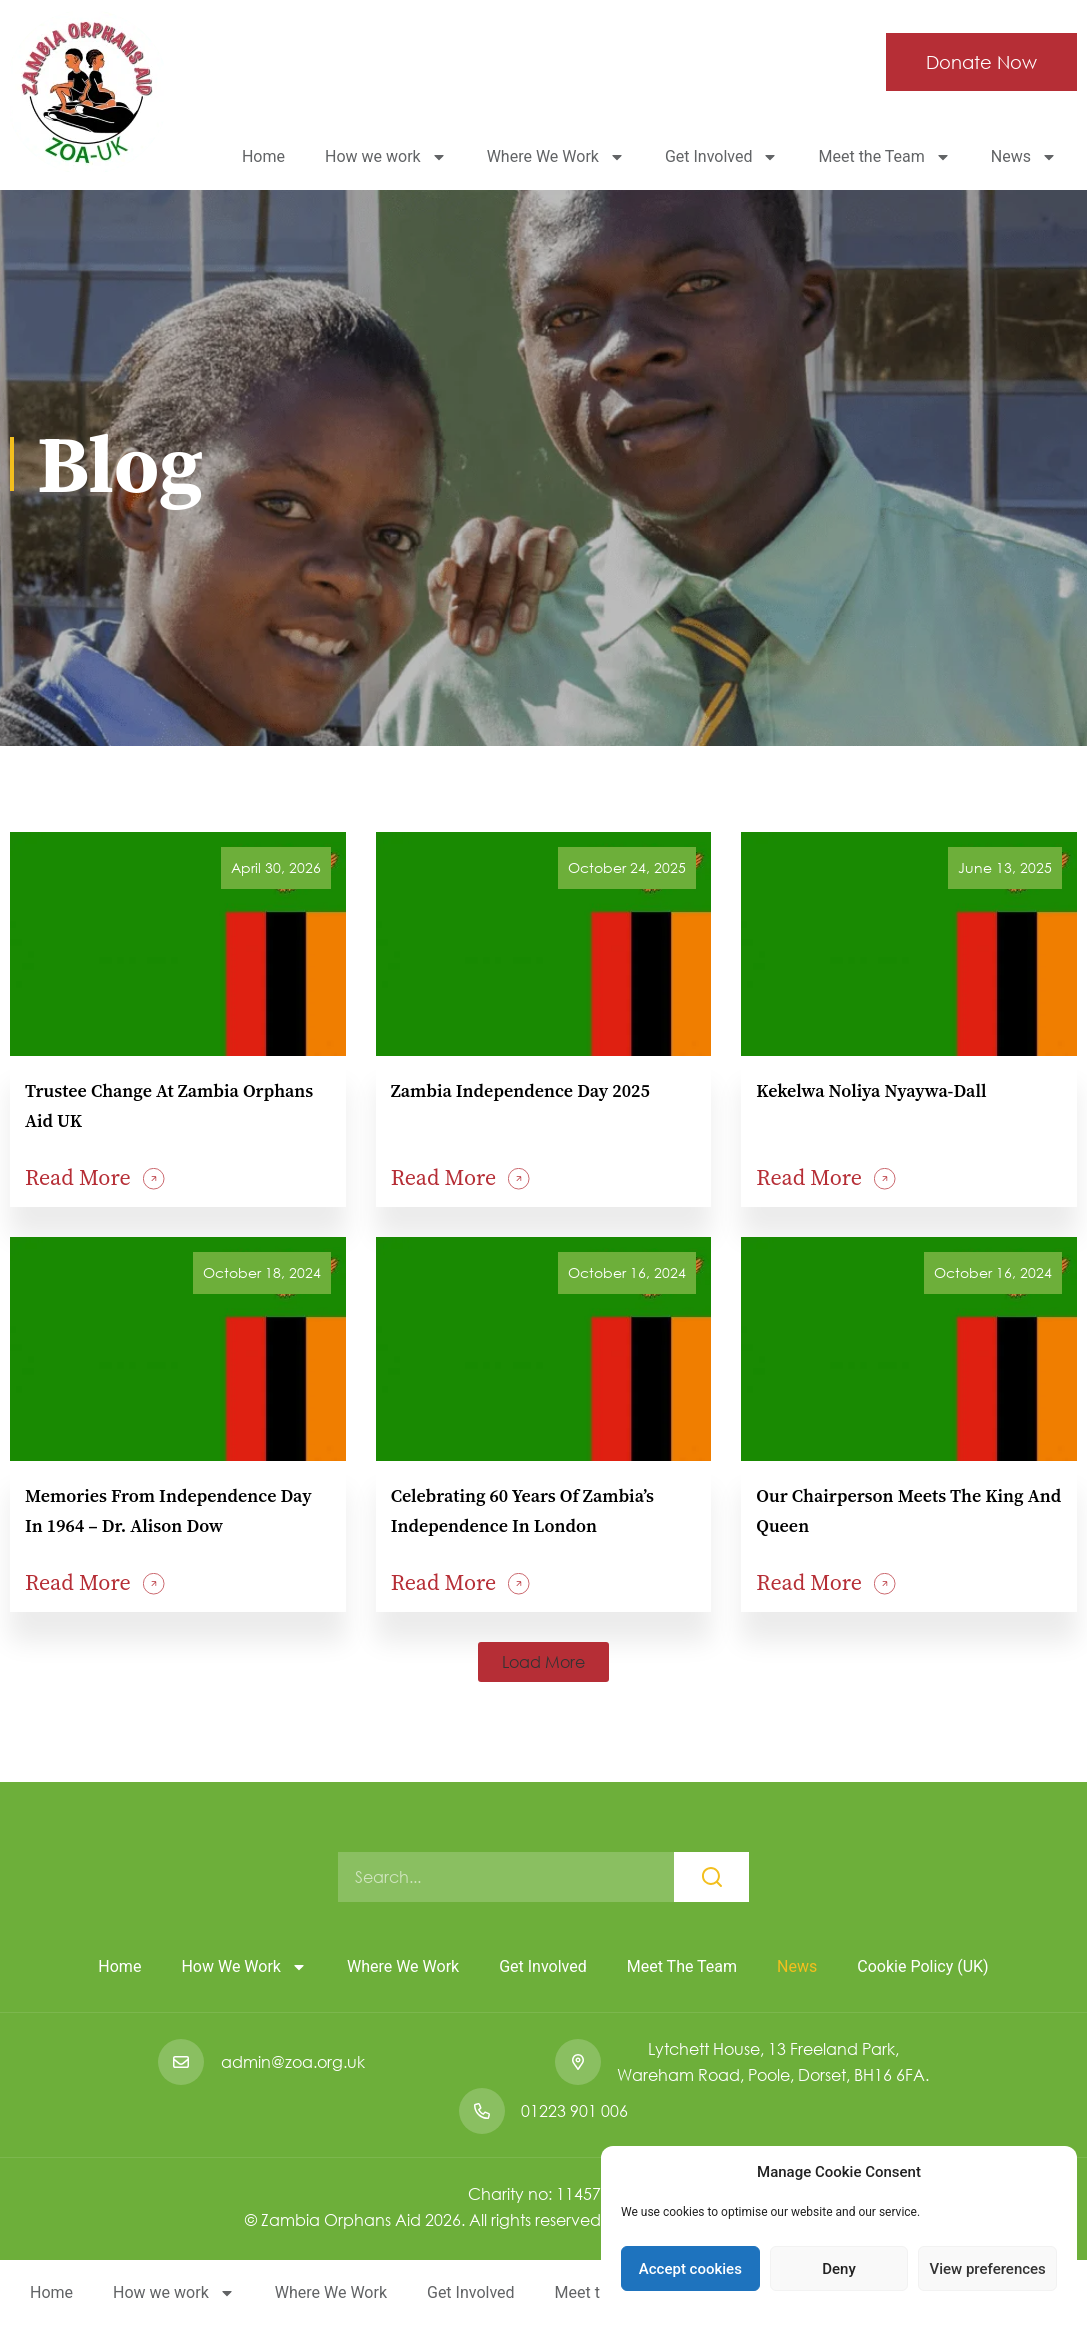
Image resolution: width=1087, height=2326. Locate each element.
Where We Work (556, 157)
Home (263, 156)
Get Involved (722, 157)
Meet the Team (884, 157)
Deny (839, 2269)
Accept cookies (690, 2269)
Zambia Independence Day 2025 (520, 1090)
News (1024, 157)
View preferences (988, 2269)
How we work (386, 157)
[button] (543, 1662)
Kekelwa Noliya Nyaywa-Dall (871, 1090)
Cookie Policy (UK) (922, 1966)
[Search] (711, 1877)
